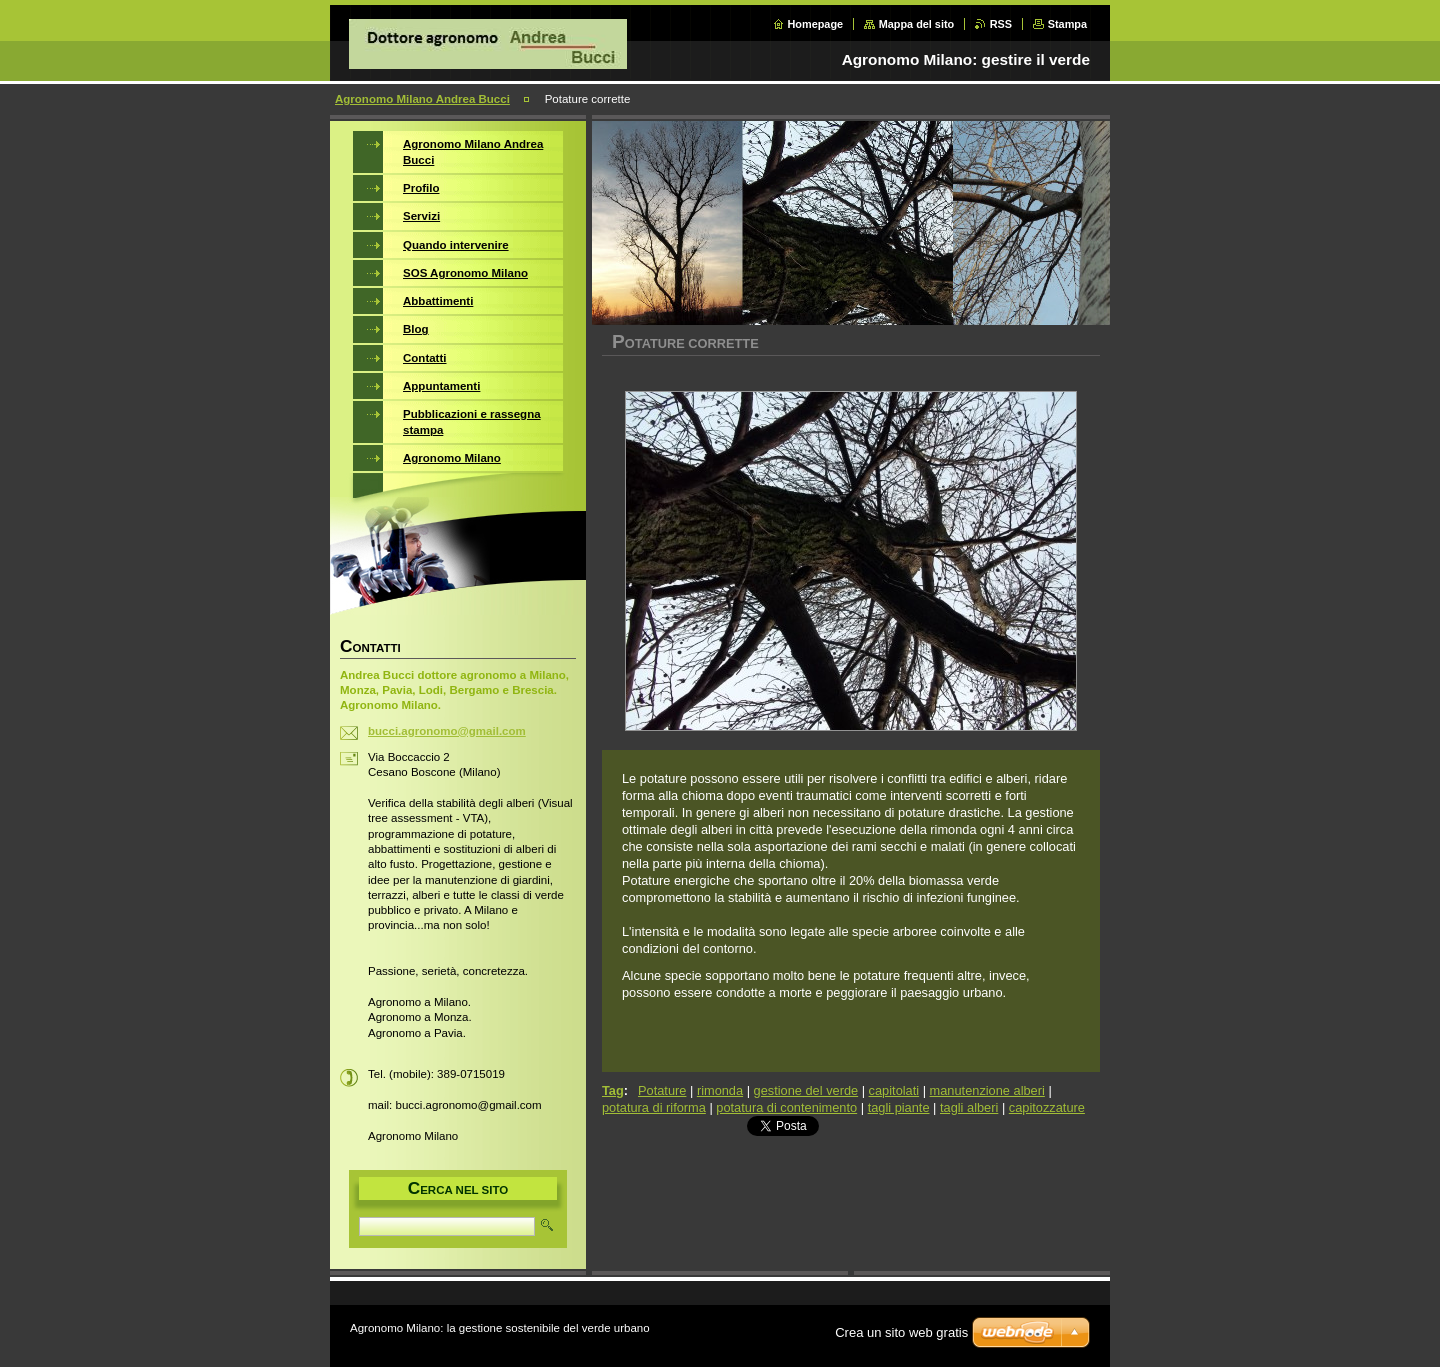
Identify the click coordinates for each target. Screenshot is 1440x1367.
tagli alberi (969, 1107)
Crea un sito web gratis (901, 1332)
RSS (1001, 24)
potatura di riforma (654, 1107)
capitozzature (1047, 1107)
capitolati (894, 1090)
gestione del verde (806, 1090)
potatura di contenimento (786, 1107)
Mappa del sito (917, 24)
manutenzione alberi (987, 1090)
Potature (662, 1090)
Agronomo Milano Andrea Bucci (422, 99)
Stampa (1067, 24)
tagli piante (899, 1107)
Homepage (816, 24)
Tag (613, 1090)
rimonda (720, 1090)
